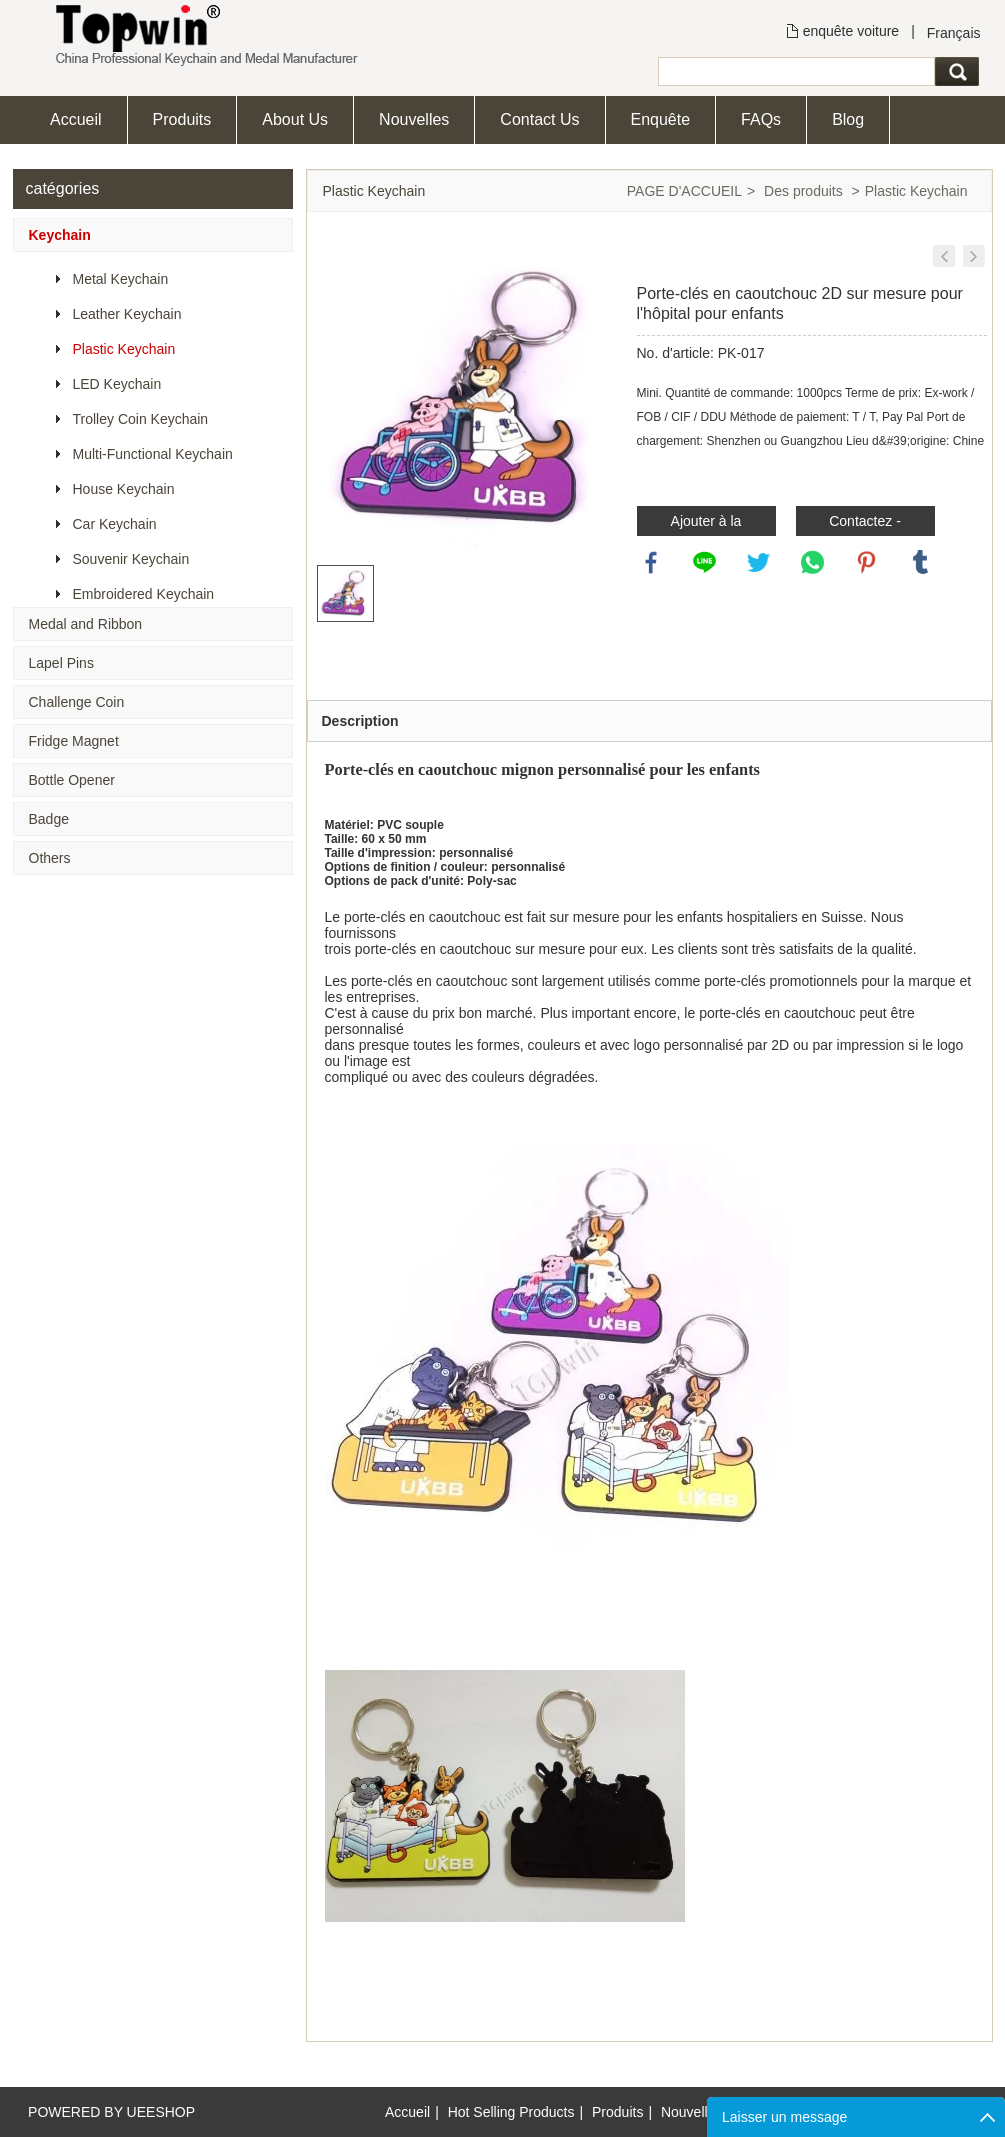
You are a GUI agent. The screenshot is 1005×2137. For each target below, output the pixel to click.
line (705, 563)
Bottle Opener (72, 780)
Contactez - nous (865, 524)
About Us (295, 119)
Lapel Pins (61, 663)
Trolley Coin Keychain (141, 419)
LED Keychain (117, 384)
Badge (49, 819)
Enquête (661, 119)
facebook (652, 563)
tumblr (921, 563)
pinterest (867, 563)
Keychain (60, 235)
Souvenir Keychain (131, 559)
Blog (848, 119)
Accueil (76, 119)
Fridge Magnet (74, 741)
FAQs (761, 119)
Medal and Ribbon (86, 624)
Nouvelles (414, 119)
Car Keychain (115, 524)
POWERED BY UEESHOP (111, 2112)
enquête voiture (851, 31)
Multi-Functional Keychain (153, 454)
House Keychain (124, 489)
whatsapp (813, 563)
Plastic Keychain (124, 349)
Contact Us (539, 119)
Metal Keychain (121, 279)
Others (50, 858)
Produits (182, 119)
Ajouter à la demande (706, 524)
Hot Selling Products (511, 2112)
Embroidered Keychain (144, 594)
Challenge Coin (77, 702)
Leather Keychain (127, 314)
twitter (759, 563)
